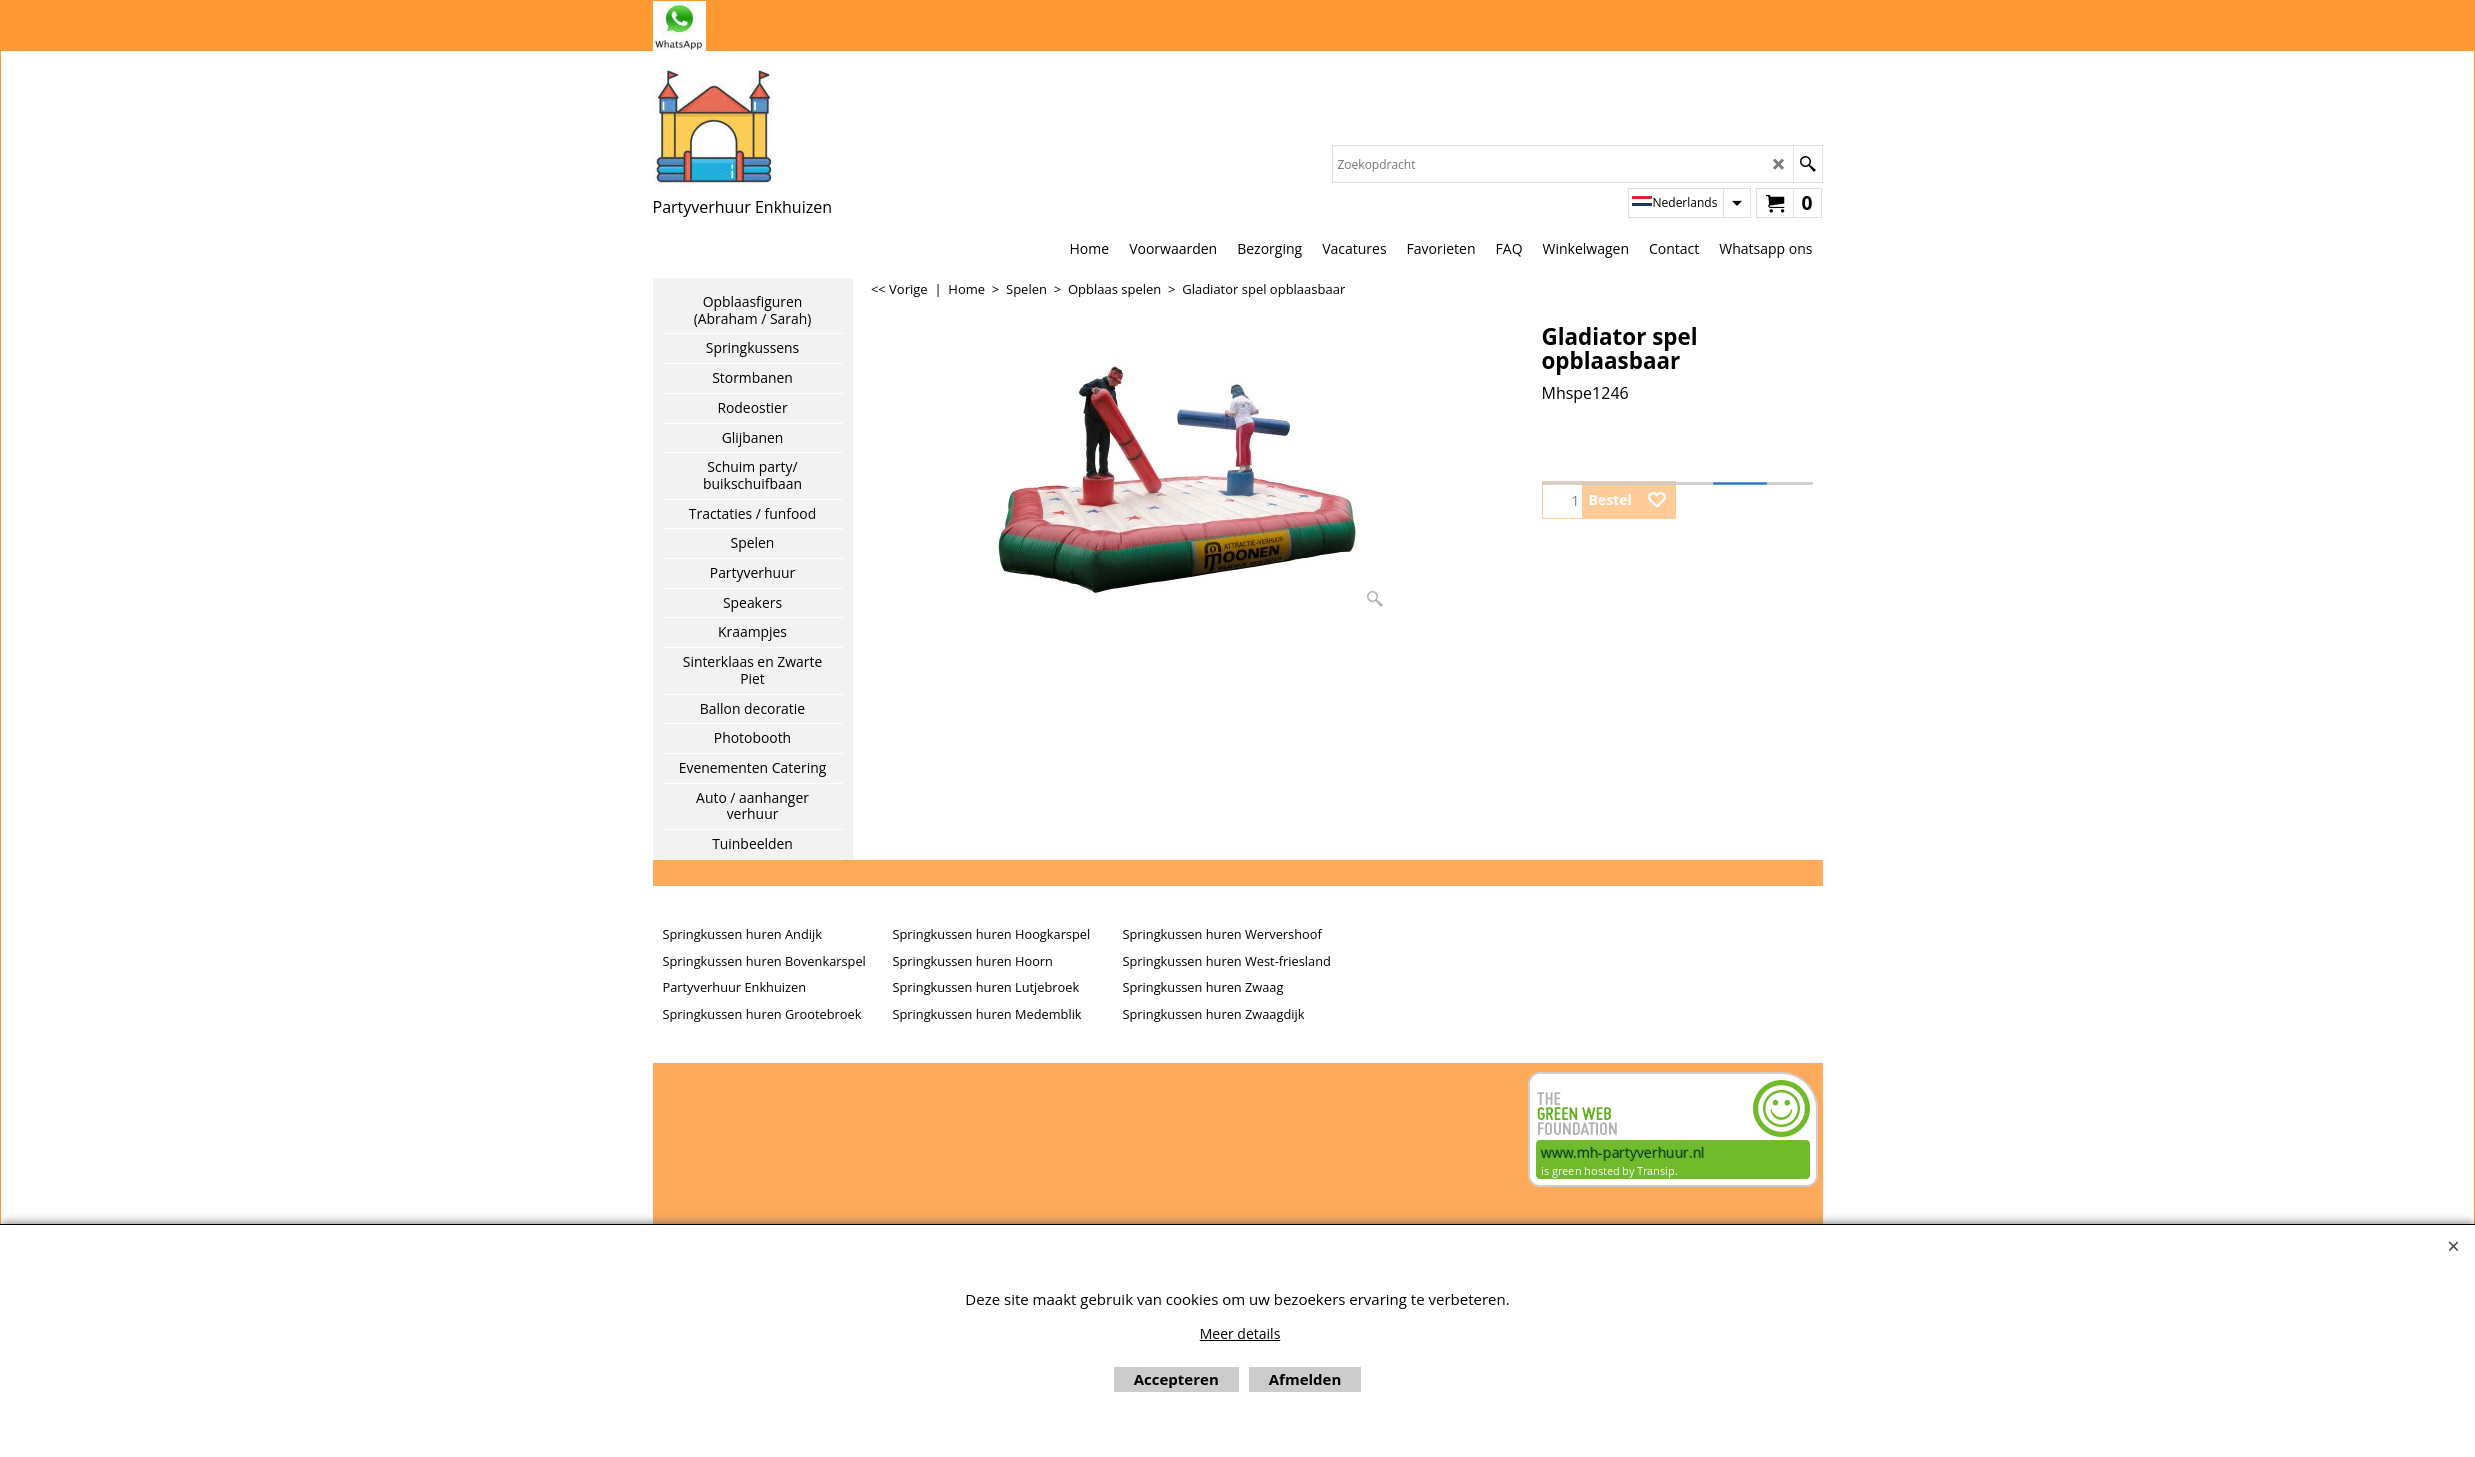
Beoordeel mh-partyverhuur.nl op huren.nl (733, 1143)
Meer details (1240, 1333)
